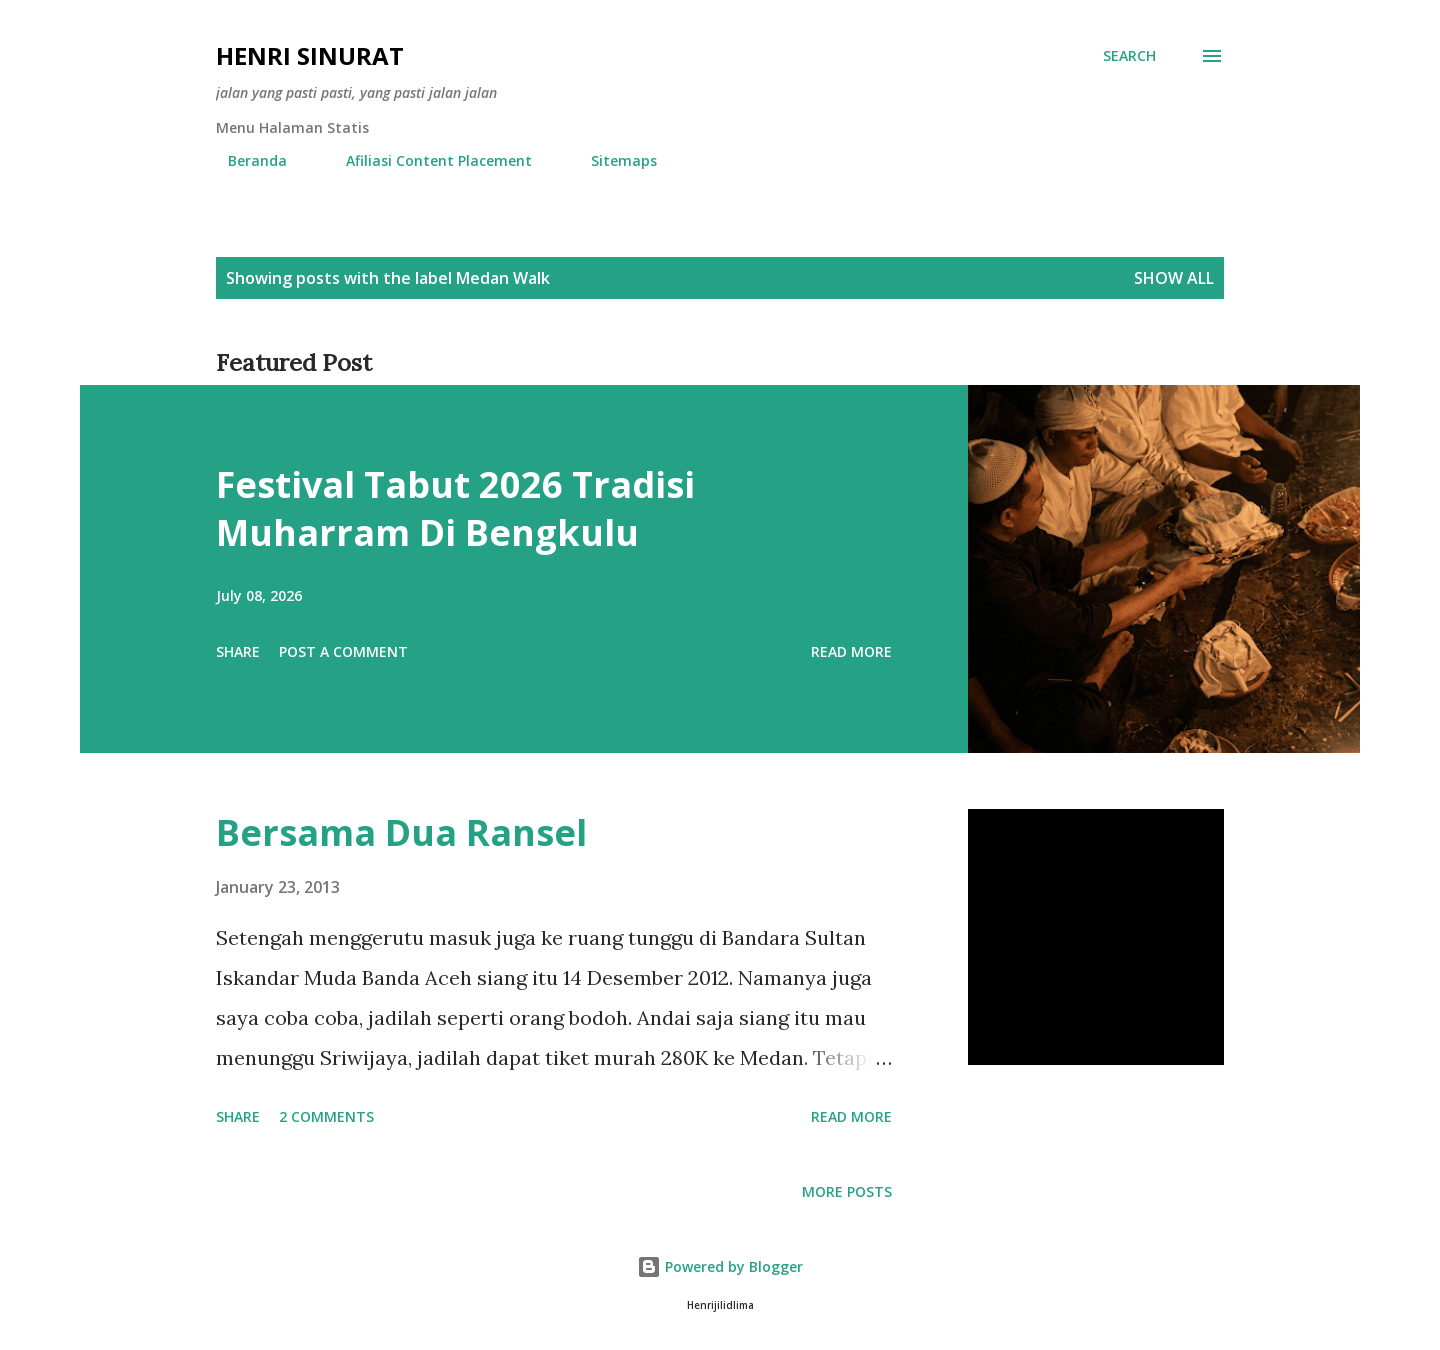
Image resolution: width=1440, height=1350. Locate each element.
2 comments (326, 1116)
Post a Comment (343, 651)
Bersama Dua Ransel (401, 832)
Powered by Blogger (720, 1266)
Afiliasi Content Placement (427, 160)
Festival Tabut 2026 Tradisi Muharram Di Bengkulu (455, 508)
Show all (1174, 278)
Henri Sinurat (310, 55)
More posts (847, 1191)
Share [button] (238, 651)
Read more (851, 651)
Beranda (245, 160)
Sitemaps (612, 160)
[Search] (1129, 56)
